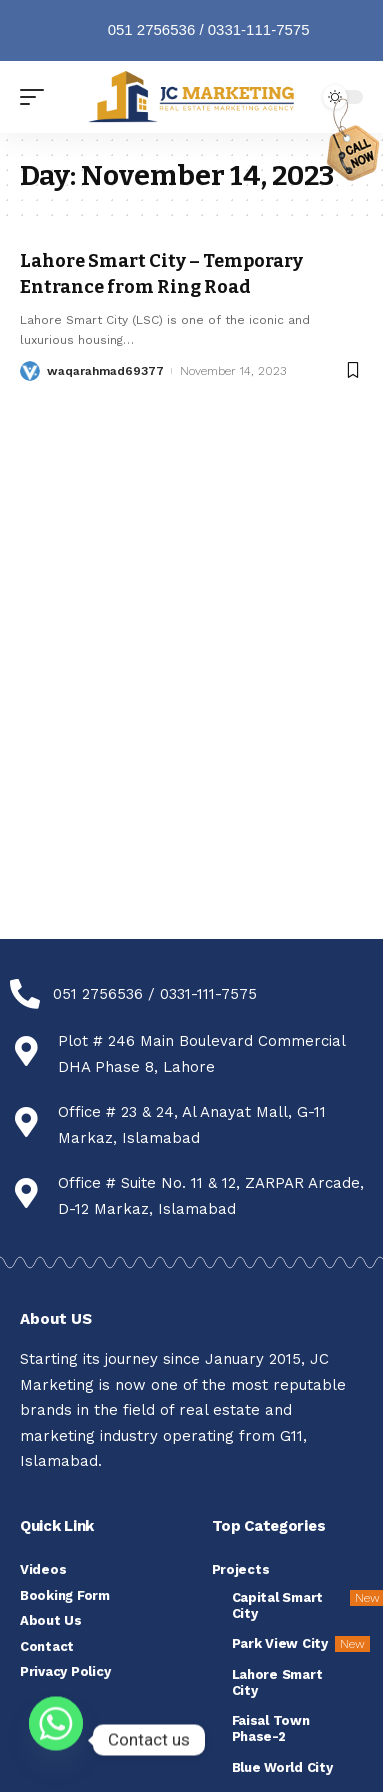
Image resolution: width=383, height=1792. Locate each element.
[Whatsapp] (56, 1740)
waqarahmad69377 (105, 371)
